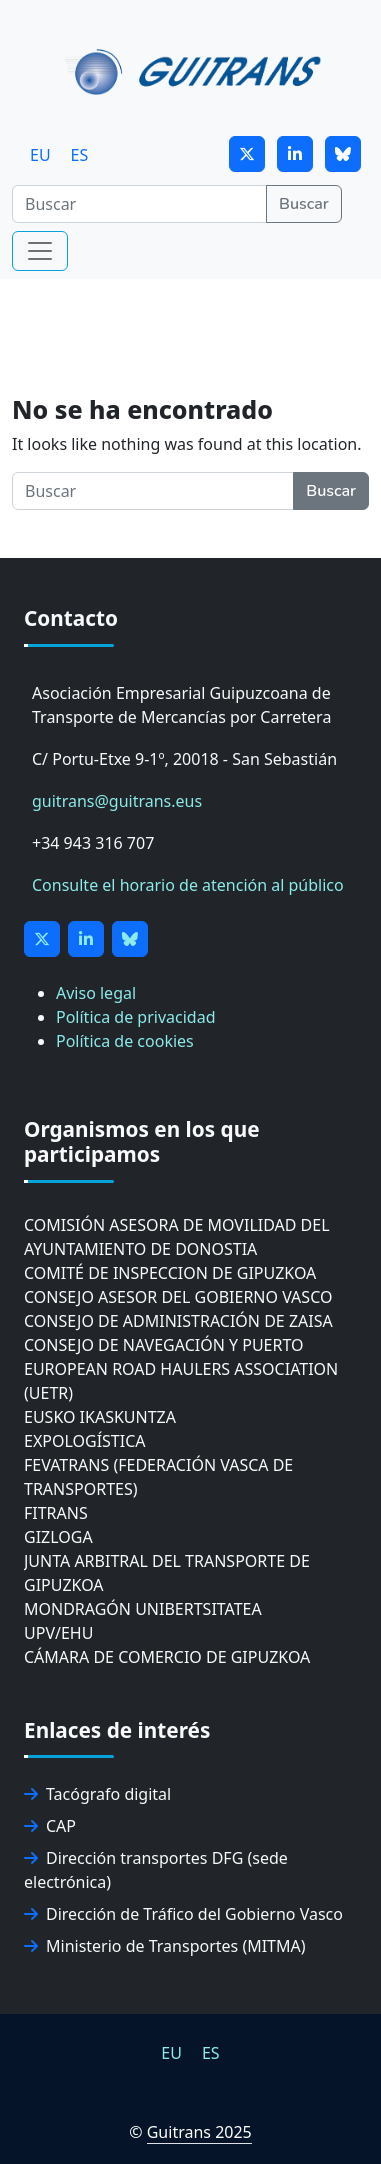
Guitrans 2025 (199, 2132)
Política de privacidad (136, 1017)
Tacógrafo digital (97, 1794)
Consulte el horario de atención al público (188, 885)
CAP (50, 1826)
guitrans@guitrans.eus (117, 801)
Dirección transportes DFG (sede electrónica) (156, 1870)
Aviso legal (96, 993)
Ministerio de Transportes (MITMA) (165, 1946)
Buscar (304, 204)
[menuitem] (40, 154)
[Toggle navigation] (40, 251)
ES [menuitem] (80, 155)
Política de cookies (125, 1041)
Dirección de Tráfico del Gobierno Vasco (183, 1914)
